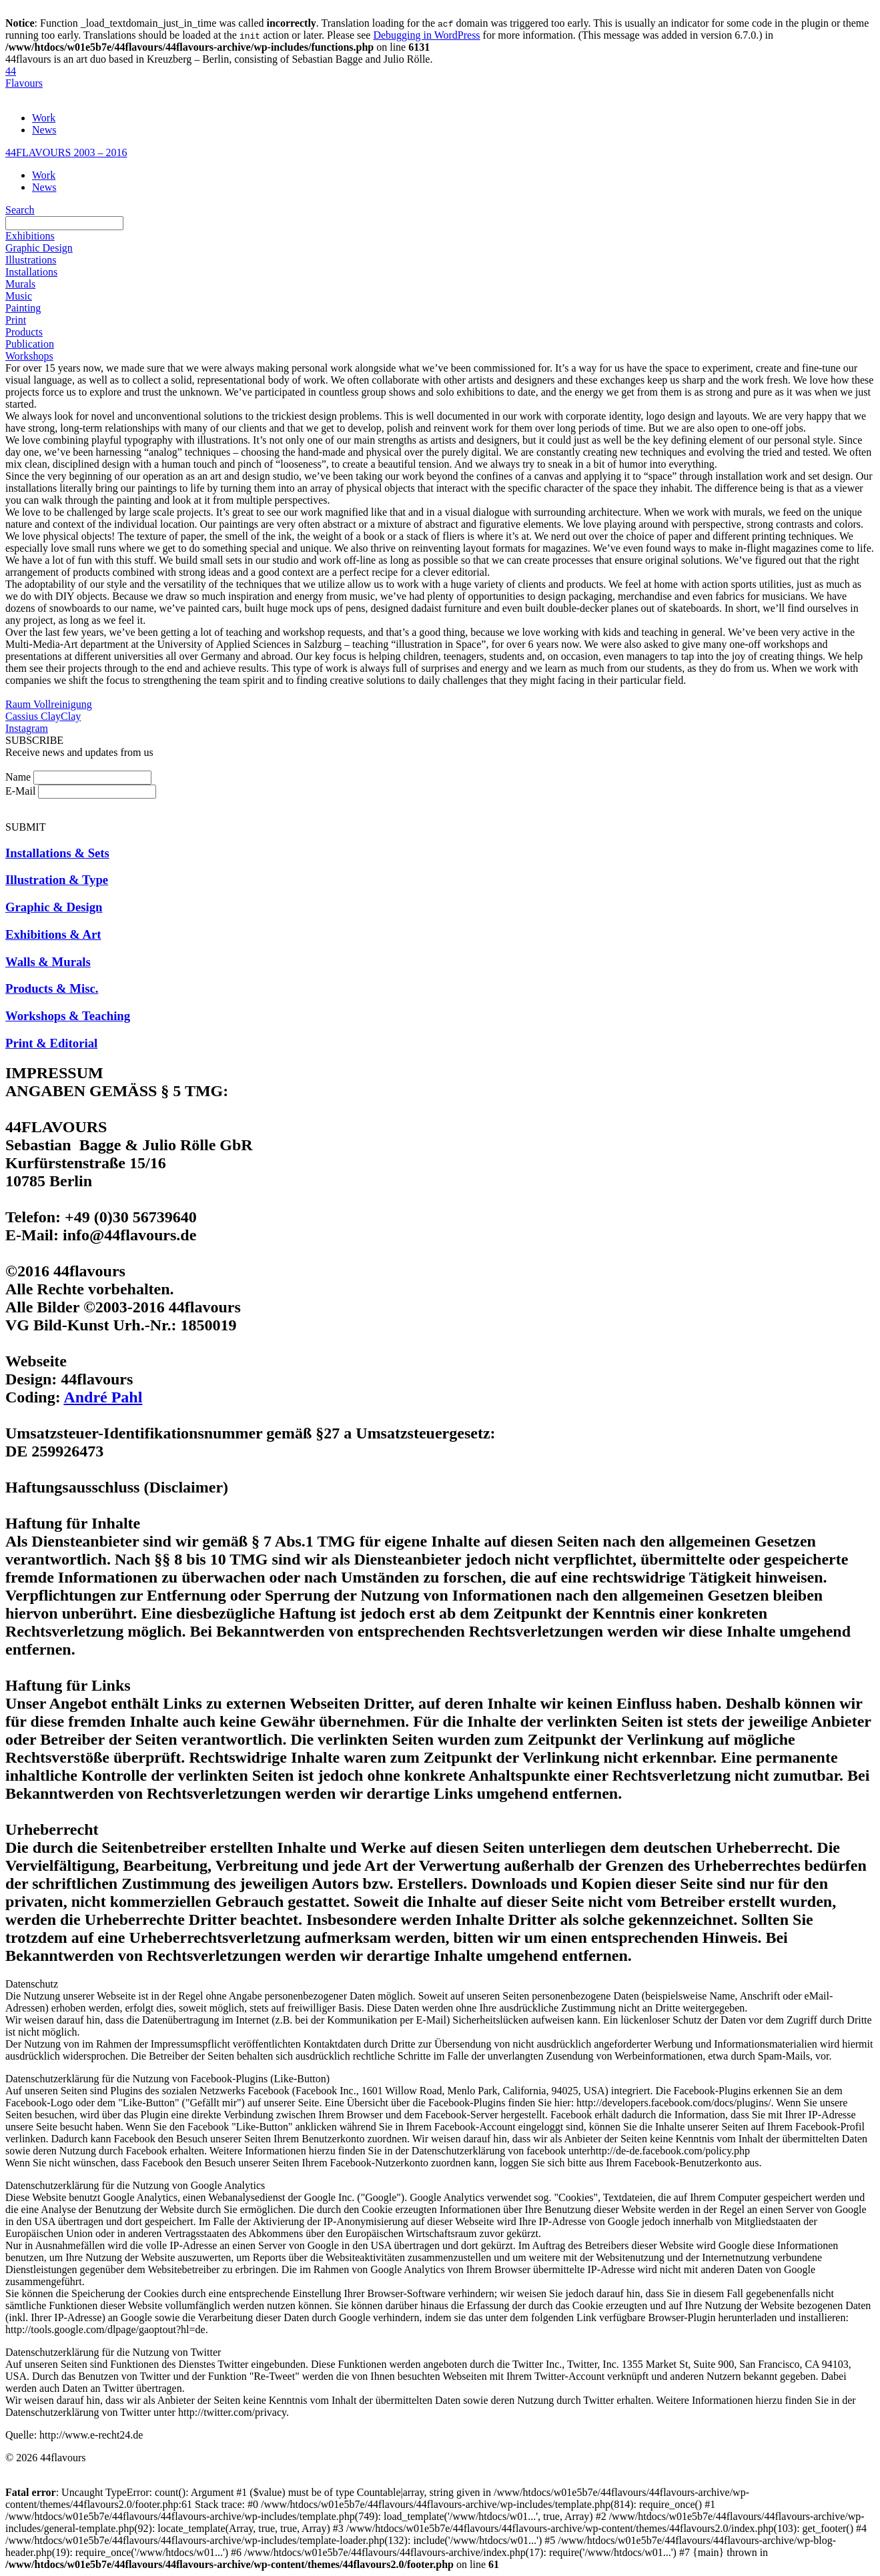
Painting (23, 308)
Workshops (29, 356)
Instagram (26, 728)
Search (20, 210)
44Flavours (24, 77)
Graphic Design (39, 248)
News (44, 129)
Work (43, 117)
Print (15, 320)
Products (24, 332)
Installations (31, 272)
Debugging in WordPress (426, 35)
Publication (29, 344)
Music (18, 296)
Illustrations (30, 260)
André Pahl (102, 1397)
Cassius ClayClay (43, 716)
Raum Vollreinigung (48, 704)
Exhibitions (30, 236)
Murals (20, 284)
